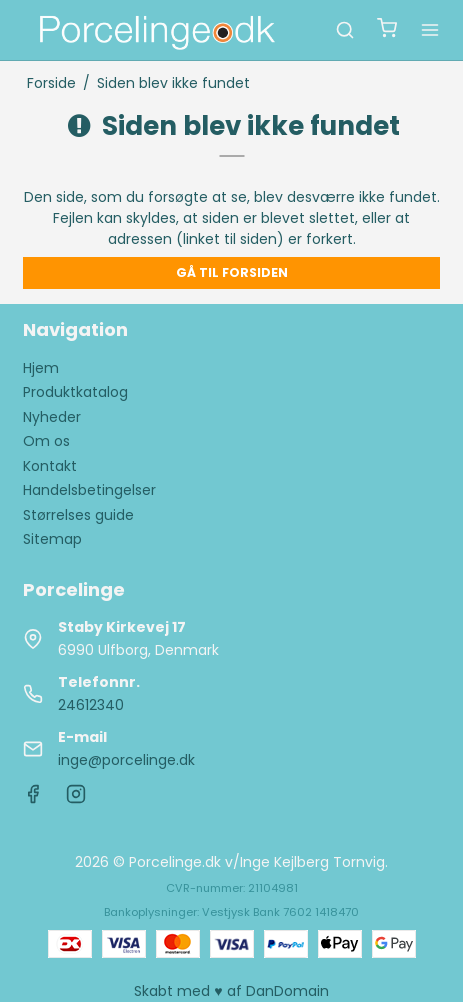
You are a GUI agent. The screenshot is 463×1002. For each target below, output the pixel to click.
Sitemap (52, 539)
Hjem (41, 368)
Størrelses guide (78, 515)
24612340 (91, 705)
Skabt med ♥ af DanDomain (231, 991)
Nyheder (52, 417)
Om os (46, 441)
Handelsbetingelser (89, 490)
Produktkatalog (75, 392)
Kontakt (50, 466)
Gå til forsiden (232, 272)
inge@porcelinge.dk (126, 760)
